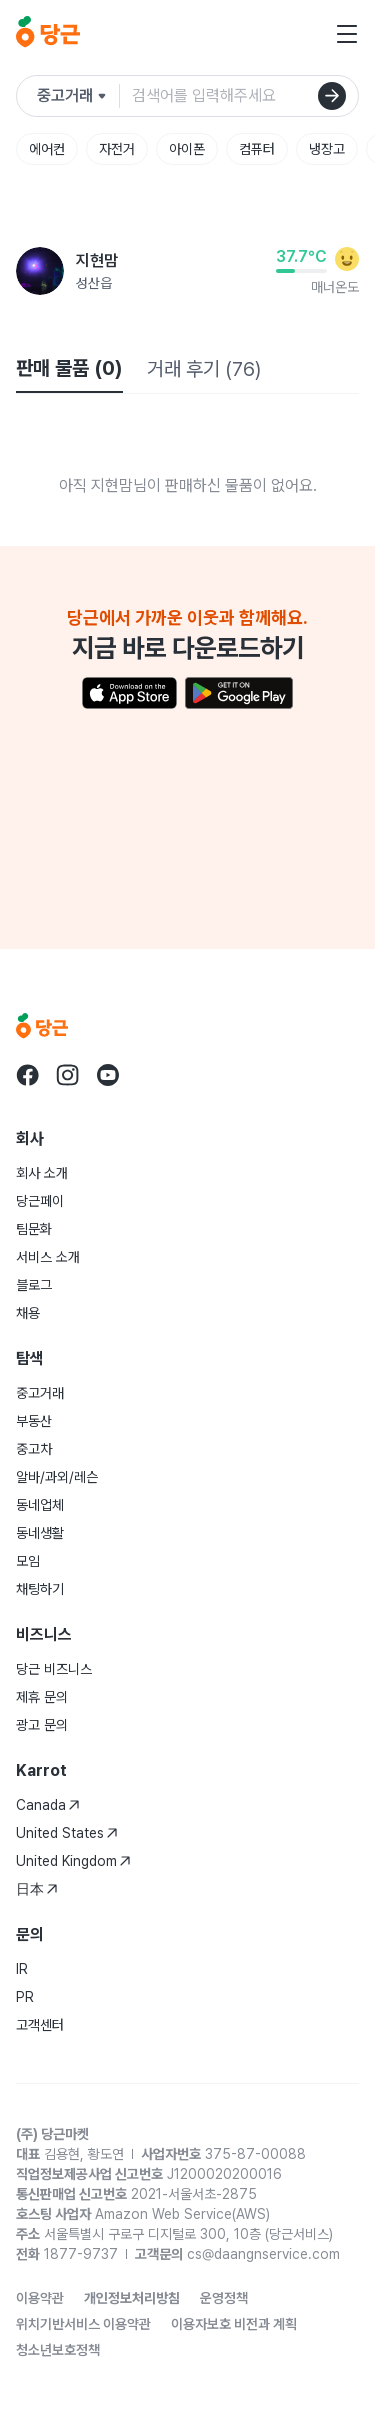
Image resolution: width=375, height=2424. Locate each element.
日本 (37, 1889)
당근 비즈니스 (54, 1669)
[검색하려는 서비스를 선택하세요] (78, 96)
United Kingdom (73, 1861)
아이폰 (187, 149)
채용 (28, 1313)
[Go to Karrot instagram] (68, 1075)
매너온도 (335, 287)
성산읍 (94, 283)
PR (25, 1997)
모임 (28, 1561)
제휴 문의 (42, 1697)
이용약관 (40, 2298)
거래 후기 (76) (204, 369)
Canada (48, 1805)
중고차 (34, 1449)
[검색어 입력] (237, 96)
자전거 (117, 149)
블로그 (34, 1285)
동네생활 (40, 1533)
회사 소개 (42, 1173)
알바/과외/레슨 (57, 1477)
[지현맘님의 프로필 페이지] (40, 271)
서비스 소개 (48, 1257)
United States (67, 1833)
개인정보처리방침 (132, 2298)
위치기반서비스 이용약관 (83, 2324)
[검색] (332, 96)
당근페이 (40, 1201)
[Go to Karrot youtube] (108, 1075)
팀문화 (34, 1229)
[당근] (48, 34)
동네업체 (40, 1505)
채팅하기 (40, 1589)
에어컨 (47, 149)
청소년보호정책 (58, 2350)
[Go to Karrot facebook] (28, 1075)
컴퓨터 (257, 149)
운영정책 (224, 2298)
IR (22, 1969)
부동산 (34, 1421)
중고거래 (40, 1393)
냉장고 (327, 149)
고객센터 (40, 2025)
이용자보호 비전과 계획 (234, 2324)
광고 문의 (42, 1725)
